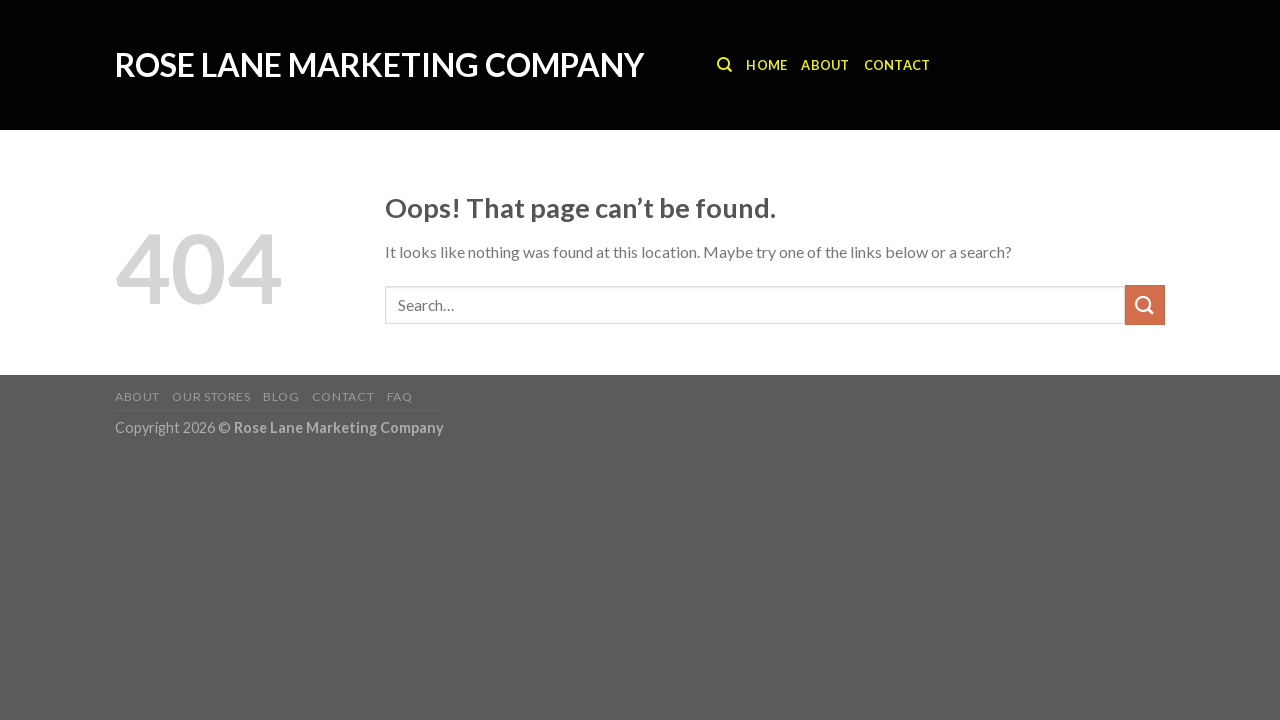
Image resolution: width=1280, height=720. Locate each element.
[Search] (724, 65)
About (825, 65)
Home (766, 65)
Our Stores (211, 396)
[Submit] (1145, 304)
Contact (897, 65)
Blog (281, 396)
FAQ (400, 396)
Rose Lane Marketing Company (379, 65)
